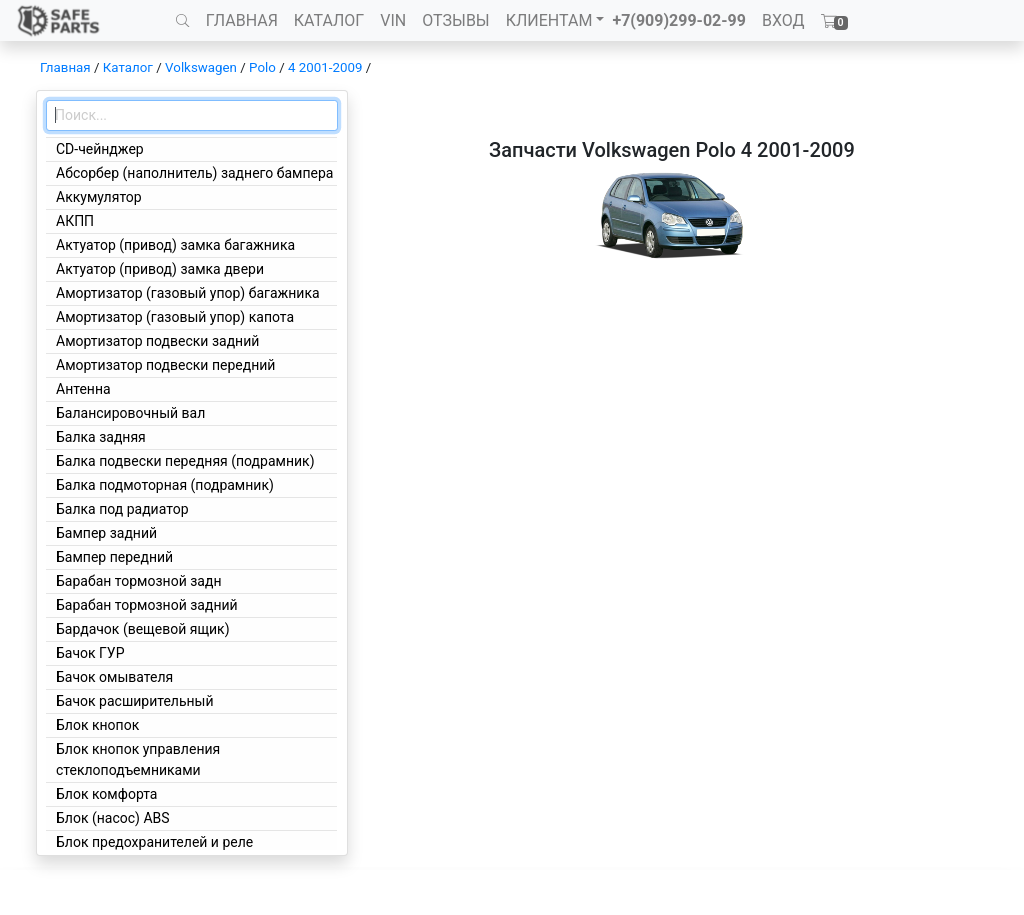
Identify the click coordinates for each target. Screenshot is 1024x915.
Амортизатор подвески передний (165, 365)
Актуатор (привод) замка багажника (175, 245)
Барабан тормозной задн (138, 581)
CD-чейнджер (100, 149)
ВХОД (783, 20)
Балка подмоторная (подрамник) (165, 485)
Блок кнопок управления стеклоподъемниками (138, 759)
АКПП (75, 221)
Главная (65, 67)
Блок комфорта (106, 794)
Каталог (128, 67)
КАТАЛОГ (329, 20)
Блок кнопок (97, 725)
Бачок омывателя (114, 677)
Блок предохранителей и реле (154, 842)
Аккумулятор (99, 197)
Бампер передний (114, 557)
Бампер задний (106, 533)
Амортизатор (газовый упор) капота (175, 317)
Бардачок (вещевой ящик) (143, 629)
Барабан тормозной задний (147, 605)
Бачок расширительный (135, 701)
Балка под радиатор (122, 509)
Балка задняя (101, 437)
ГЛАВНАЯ (242, 20)
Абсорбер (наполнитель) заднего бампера (194, 173)
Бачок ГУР (90, 653)
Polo (262, 67)
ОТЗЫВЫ (455, 20)
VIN (393, 20)
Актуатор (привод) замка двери (160, 269)
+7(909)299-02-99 (679, 20)
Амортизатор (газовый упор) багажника (188, 293)
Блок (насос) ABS (113, 818)
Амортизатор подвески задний (157, 341)
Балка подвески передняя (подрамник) (185, 461)
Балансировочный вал (130, 413)
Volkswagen (201, 67)
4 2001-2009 (325, 67)
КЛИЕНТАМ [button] (549, 20)
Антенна (83, 389)
